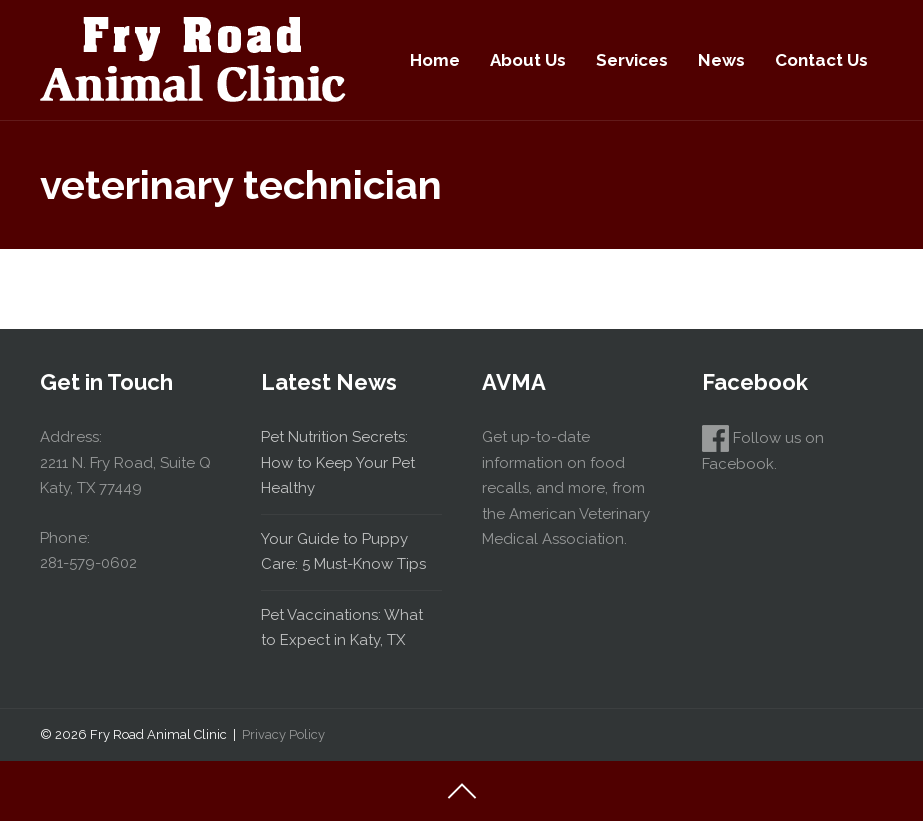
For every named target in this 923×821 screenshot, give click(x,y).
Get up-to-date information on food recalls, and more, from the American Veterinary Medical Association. (566, 488)
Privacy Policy (283, 734)
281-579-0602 (88, 563)
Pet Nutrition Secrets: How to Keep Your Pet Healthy (338, 462)
